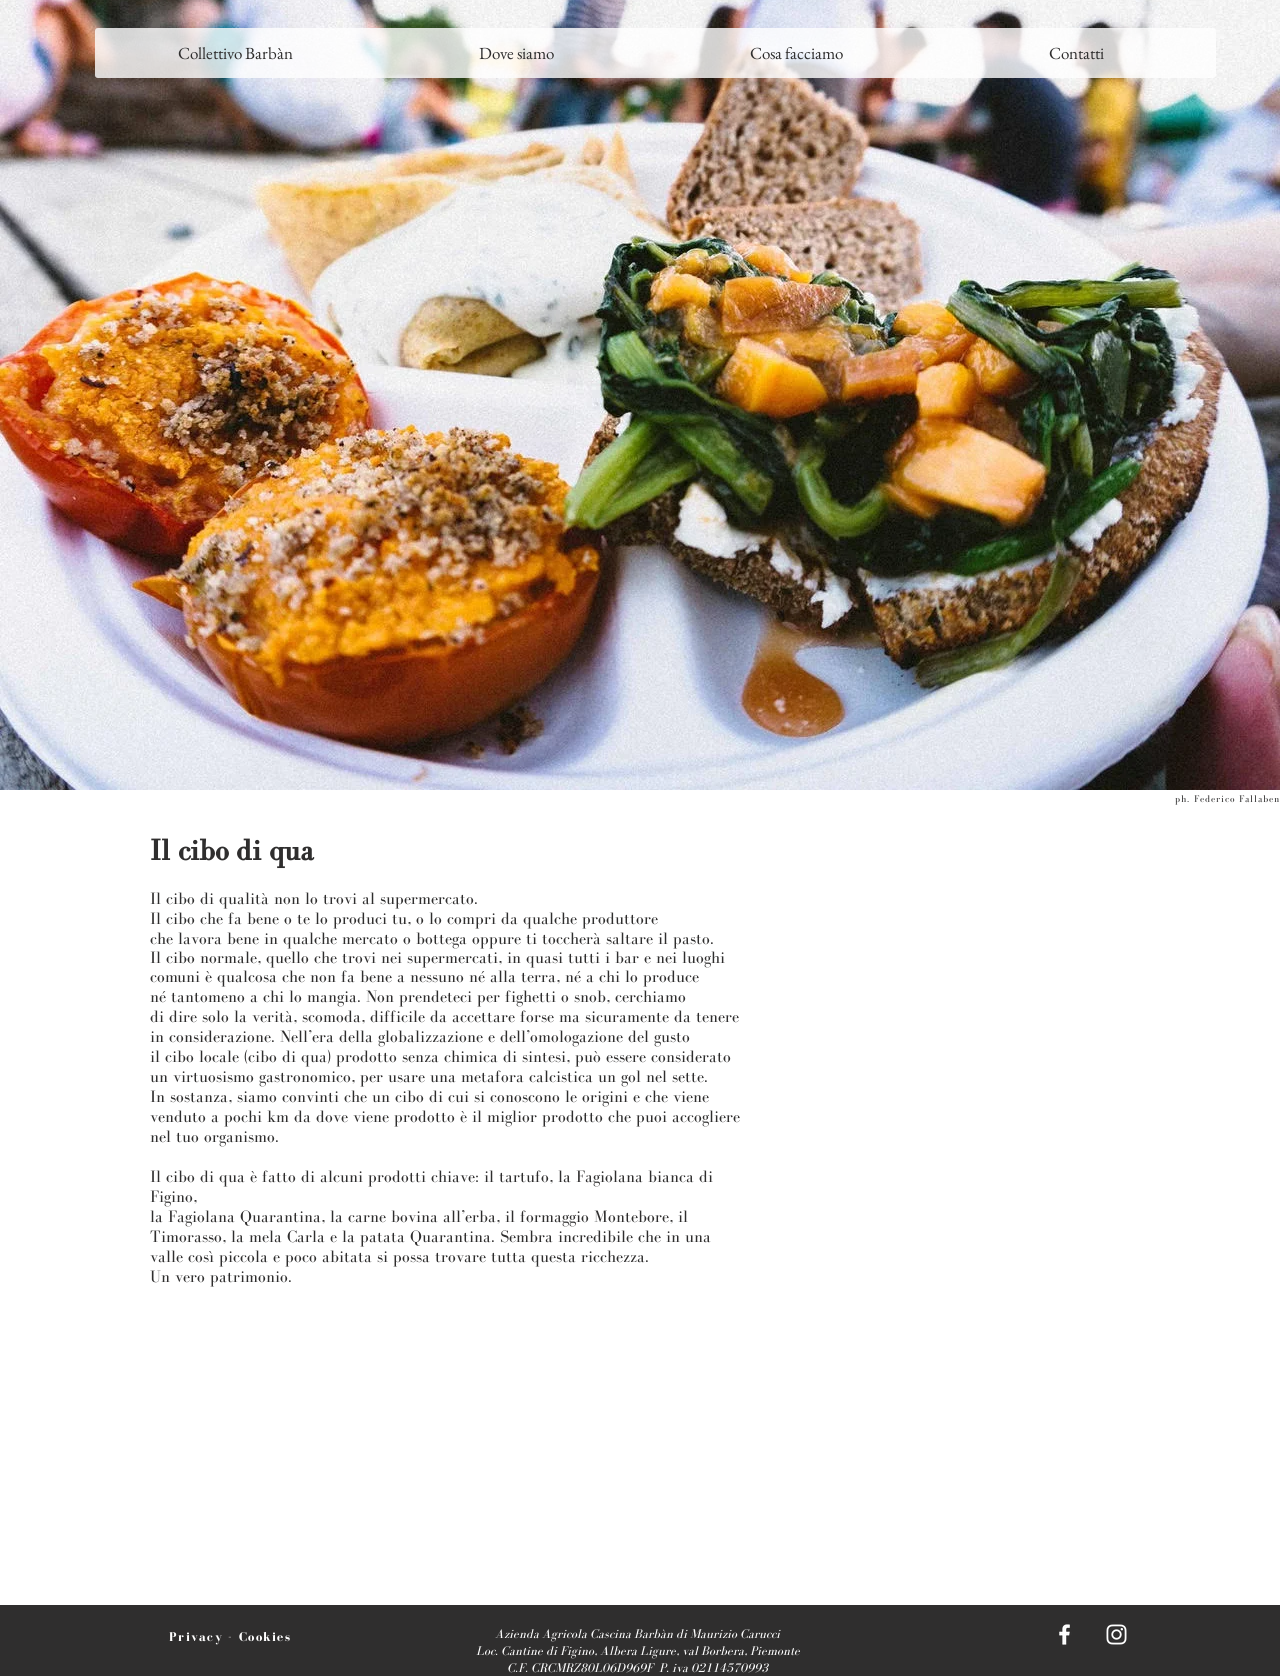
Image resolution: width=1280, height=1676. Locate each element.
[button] (516, 53)
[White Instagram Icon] (1116, 1634)
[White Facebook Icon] (1064, 1634)
